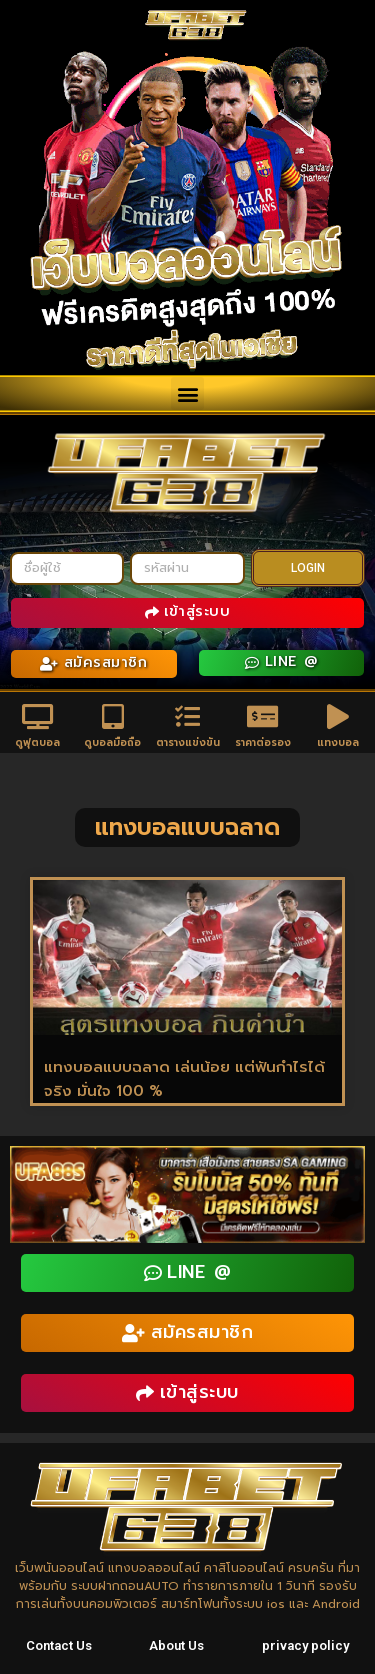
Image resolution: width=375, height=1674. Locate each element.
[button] (187, 393)
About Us (176, 1645)
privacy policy (305, 1645)
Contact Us (59, 1645)
